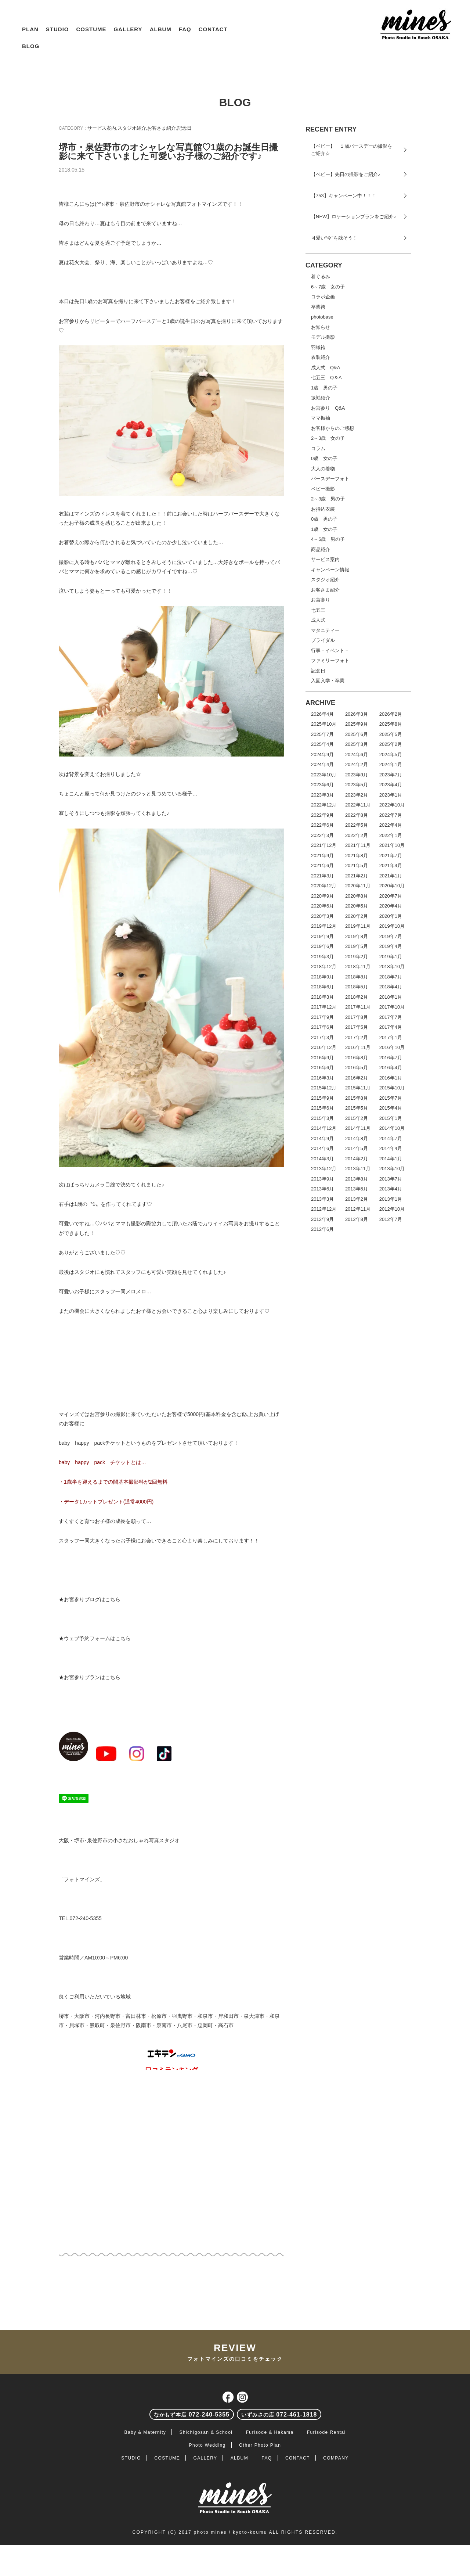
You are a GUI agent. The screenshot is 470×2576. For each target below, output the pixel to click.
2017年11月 (357, 1007)
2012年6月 (322, 1229)
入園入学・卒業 (327, 680)
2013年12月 (323, 1168)
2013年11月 (357, 1168)
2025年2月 (390, 744)
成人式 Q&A (325, 367)
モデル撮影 (323, 337)
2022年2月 (356, 835)
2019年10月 (392, 926)
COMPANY (336, 2458)
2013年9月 (322, 1179)
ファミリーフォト (330, 660)
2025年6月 (356, 734)
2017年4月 (390, 1027)
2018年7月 (390, 977)
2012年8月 (356, 1219)
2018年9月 (322, 977)
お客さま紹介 (161, 128)
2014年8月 (356, 1138)
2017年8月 (356, 1017)
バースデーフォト (330, 478)
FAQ (185, 29)
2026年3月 (356, 714)
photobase (322, 317)
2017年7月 (390, 1017)
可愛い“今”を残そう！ (334, 238)
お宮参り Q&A (328, 408)
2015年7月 (390, 1098)
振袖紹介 (320, 397)
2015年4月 (390, 1108)
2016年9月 (322, 1057)
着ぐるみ (320, 276)
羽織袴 (318, 347)
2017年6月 (322, 1027)
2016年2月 (356, 1078)
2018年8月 (356, 977)
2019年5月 (356, 946)
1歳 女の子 (324, 529)
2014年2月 (356, 1158)
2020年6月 (322, 906)
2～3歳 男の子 (328, 499)
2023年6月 (322, 784)
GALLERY (128, 29)
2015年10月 (392, 1088)
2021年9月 (322, 855)
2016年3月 (322, 1078)
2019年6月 (322, 946)
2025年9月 (356, 724)
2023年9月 (356, 774)
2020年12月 (323, 885)
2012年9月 (322, 1219)
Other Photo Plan (260, 2445)
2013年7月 (390, 1179)
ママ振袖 (320, 418)
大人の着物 (323, 468)
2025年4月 (322, 744)
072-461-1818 (279, 2414)
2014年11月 (357, 1128)
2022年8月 (356, 815)
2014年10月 (392, 1128)
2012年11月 (357, 1209)
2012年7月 (390, 1219)
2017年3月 (322, 1037)
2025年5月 (390, 734)
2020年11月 (357, 885)
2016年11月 (357, 1047)
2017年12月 (323, 1007)
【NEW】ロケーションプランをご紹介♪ (353, 216)
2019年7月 (390, 936)
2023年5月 (356, 784)
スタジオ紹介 (132, 128)
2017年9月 (322, 1017)
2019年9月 (322, 936)
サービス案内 (101, 128)
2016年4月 (390, 1067)
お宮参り (320, 600)
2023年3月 (322, 795)
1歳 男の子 (324, 388)
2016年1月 (390, 1078)
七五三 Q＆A (326, 377)
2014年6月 (322, 1148)
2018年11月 (357, 966)
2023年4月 (390, 784)
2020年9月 (322, 896)
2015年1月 (390, 1118)
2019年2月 (356, 956)
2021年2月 (356, 876)
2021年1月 (390, 876)
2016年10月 (392, 1047)
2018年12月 (323, 966)
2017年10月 (392, 1007)
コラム (318, 448)
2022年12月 (323, 805)
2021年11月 (357, 845)
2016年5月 (356, 1067)
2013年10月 (392, 1168)
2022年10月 (392, 805)
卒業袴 (318, 307)
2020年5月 (356, 906)
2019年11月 (357, 926)
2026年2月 (390, 714)
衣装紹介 (320, 357)
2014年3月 (322, 1158)
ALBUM (160, 29)
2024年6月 (356, 754)
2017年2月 (356, 1037)
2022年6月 (322, 825)
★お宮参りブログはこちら (89, 1599)
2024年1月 (390, 764)
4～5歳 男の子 (328, 539)
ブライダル (323, 640)
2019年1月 (390, 956)
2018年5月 (356, 986)
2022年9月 (322, 815)
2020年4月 (390, 906)
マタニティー (325, 630)
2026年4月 (322, 714)
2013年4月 (390, 1189)
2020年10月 (392, 885)
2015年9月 (322, 1098)
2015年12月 (323, 1088)
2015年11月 (357, 1088)
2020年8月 (356, 896)
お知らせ (320, 327)
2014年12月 (323, 1128)
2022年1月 (390, 835)
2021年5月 (356, 865)
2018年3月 (322, 997)
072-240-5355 (191, 2414)
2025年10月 (323, 724)
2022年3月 (322, 835)
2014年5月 (356, 1148)
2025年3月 (356, 744)
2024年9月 (322, 754)
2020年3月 (322, 916)
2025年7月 (322, 734)
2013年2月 (356, 1199)
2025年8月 (390, 724)
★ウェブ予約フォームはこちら (95, 1638)
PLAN (30, 29)
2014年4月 (390, 1148)
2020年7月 (390, 896)
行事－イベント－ (330, 650)
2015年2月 (356, 1118)
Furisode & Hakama (270, 2432)
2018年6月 (322, 986)
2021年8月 (356, 855)
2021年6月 (322, 865)
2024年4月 (322, 764)
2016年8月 (356, 1057)
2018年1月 (390, 997)
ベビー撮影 (323, 489)
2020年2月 (356, 916)
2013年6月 (322, 1189)
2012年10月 (392, 1209)
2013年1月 (390, 1199)
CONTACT (213, 29)
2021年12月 (323, 845)
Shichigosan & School (206, 2432)
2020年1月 (390, 916)
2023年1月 (390, 795)
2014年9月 (322, 1138)
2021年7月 (390, 855)
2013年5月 (356, 1189)
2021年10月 (392, 845)
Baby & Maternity (145, 2432)
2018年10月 (392, 966)
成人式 (318, 620)
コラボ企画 (323, 296)
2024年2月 (356, 764)
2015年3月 (322, 1118)
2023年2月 (356, 795)
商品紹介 (320, 549)
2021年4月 (390, 865)
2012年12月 (323, 1209)
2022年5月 (356, 825)
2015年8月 (356, 1098)
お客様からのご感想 (332, 428)
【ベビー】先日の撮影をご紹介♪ (345, 174)
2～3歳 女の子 (328, 438)
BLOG (30, 46)
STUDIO (57, 29)
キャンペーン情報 (330, 569)
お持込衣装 (323, 509)
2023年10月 (323, 774)
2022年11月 (357, 805)
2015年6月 (322, 1108)
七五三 (318, 610)
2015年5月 (356, 1108)
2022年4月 (390, 825)
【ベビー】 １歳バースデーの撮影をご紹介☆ (351, 149)
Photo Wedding (207, 2445)
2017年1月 (390, 1037)
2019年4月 (390, 946)
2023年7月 (390, 774)
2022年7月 (390, 815)
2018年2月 (356, 997)
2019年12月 (323, 926)
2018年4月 (390, 986)
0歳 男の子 (324, 519)
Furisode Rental (326, 2432)
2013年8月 (356, 1179)
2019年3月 (322, 956)
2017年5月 (356, 1027)
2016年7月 (390, 1057)
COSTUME (91, 29)
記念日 (184, 128)
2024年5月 (390, 754)
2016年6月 (322, 1067)
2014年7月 (390, 1138)
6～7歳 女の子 (328, 287)
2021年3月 (322, 876)
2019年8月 (356, 936)
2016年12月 (323, 1047)
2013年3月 (322, 1199)
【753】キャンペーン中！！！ (343, 195)
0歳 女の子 (324, 458)
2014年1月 (390, 1158)
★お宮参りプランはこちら (89, 1677)
